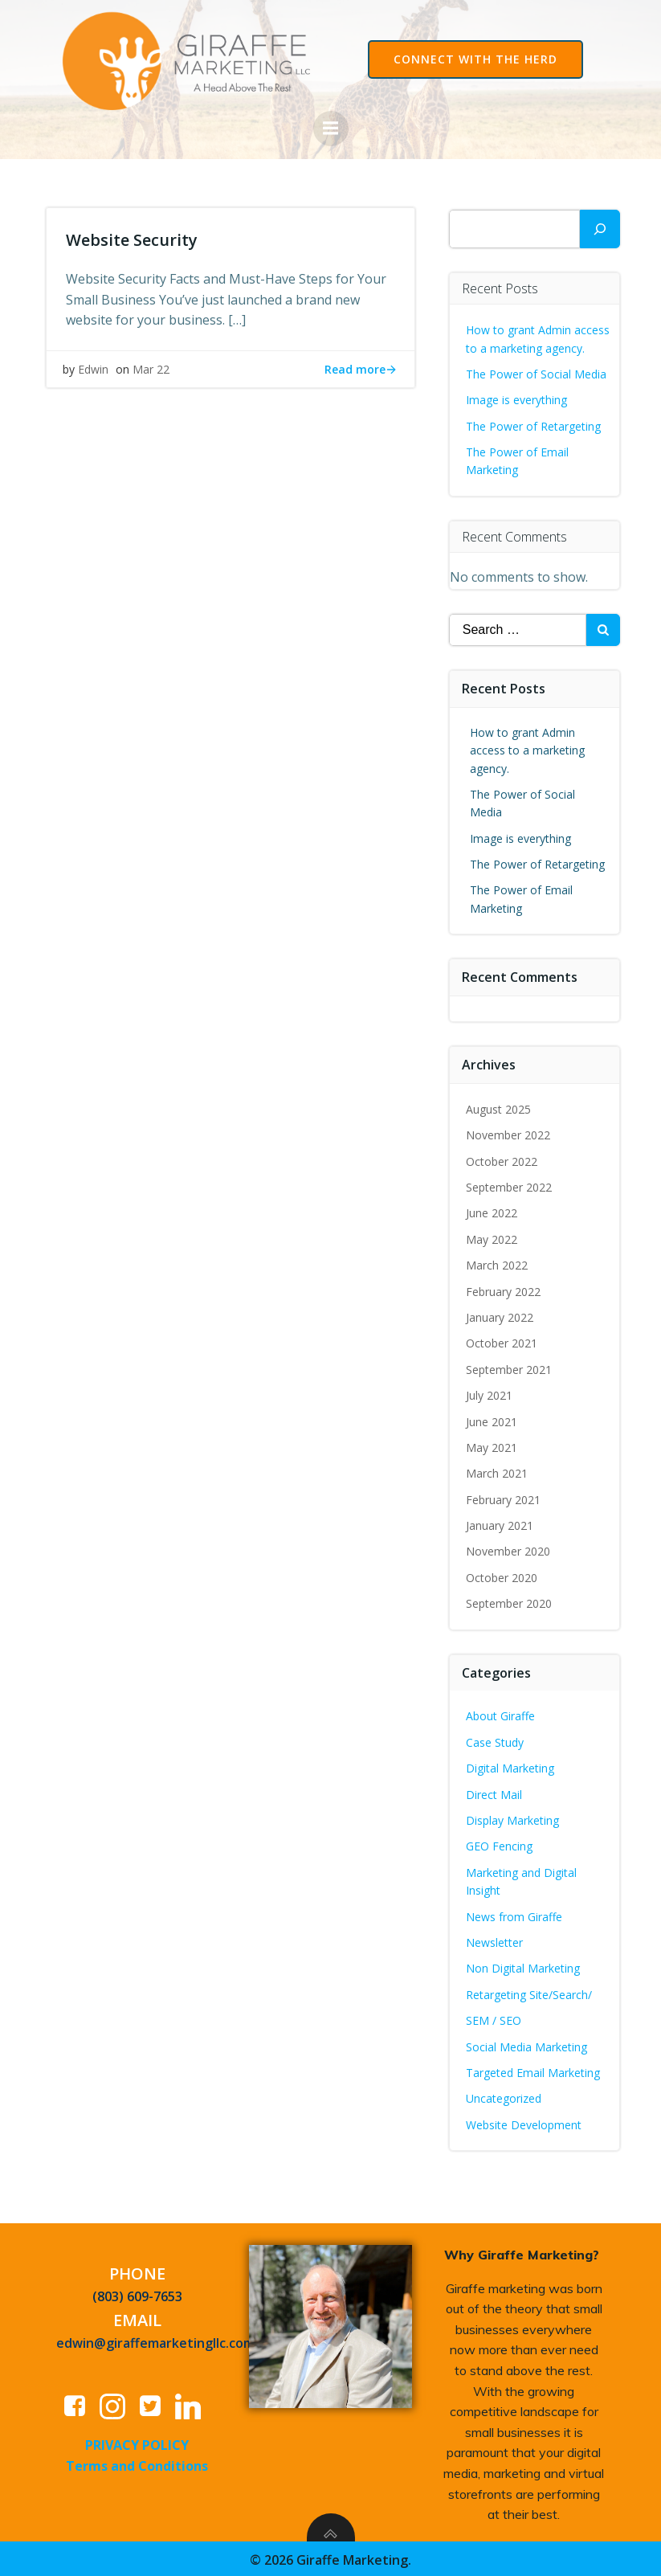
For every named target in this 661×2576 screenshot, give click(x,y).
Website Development (524, 2122)
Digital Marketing (511, 1765)
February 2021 (504, 1497)
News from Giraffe (515, 1914)
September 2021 (510, 1367)
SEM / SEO (494, 2018)
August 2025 (499, 1106)
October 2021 (502, 1341)
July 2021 (490, 1392)
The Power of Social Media (537, 371)
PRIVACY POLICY (138, 2442)
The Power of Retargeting (534, 423)
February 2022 (504, 1289)
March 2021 (497, 1470)
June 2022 (492, 1211)
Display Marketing (513, 1818)
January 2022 (500, 1315)
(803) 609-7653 (138, 2294)
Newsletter (495, 1940)
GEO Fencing (500, 1844)
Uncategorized (504, 2096)
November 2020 (509, 1549)
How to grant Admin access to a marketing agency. (528, 748)
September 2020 (510, 1601)
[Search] (600, 226)
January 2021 (500, 1523)
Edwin (93, 370)
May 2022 (492, 1237)
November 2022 (509, 1132)
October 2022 (502, 1159)
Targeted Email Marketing (534, 2070)
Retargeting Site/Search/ (530, 1992)
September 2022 (510, 1184)
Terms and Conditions (138, 2463)
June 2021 (492, 1419)
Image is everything (517, 397)
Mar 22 (151, 370)
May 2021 (492, 1445)
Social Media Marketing (527, 2044)
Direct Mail (495, 1792)
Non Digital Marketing (524, 1966)
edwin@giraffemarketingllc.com (157, 2340)
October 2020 (502, 1575)
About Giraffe (501, 1714)
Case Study (495, 1740)
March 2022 (497, 1262)
